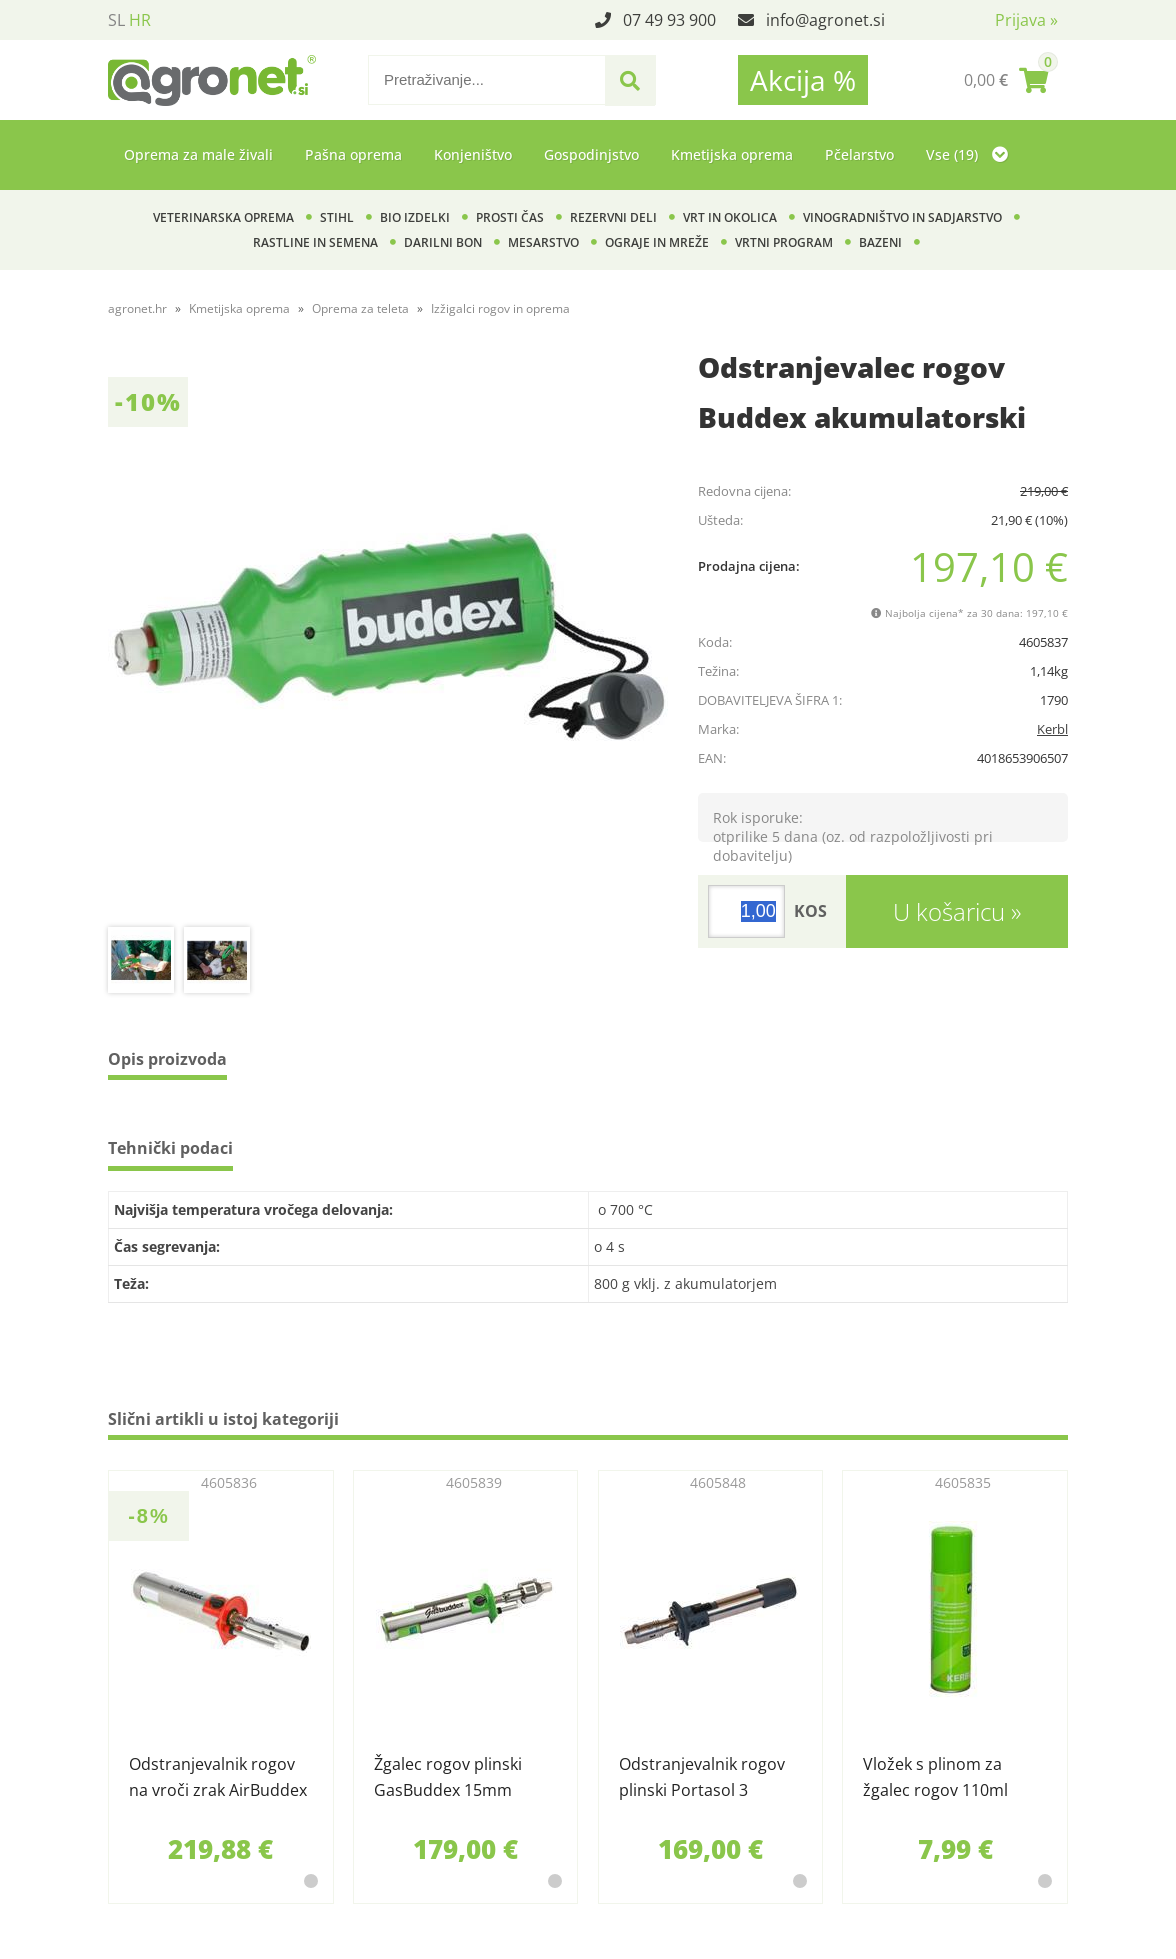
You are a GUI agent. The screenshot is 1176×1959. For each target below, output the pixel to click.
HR (140, 20)
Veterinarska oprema (223, 217)
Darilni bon (443, 242)
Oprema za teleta (360, 308)
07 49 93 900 (669, 20)
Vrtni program (784, 242)
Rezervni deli (613, 217)
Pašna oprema (353, 154)
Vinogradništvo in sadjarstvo (902, 217)
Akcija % (803, 80)
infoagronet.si (825, 20)
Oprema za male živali (198, 154)
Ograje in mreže (657, 242)
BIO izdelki (415, 217)
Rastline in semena (315, 242)
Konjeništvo (473, 154)
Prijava (1026, 20)
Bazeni (880, 242)
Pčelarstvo (859, 154)
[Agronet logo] (212, 80)
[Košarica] (1006, 80)
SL (116, 20)
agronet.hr (137, 308)
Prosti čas (510, 217)
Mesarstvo (543, 242)
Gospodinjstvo (591, 154)
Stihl (337, 217)
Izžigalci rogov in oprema (500, 308)
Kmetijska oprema (732, 154)
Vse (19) (967, 154)
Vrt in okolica (730, 217)
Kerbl (1052, 729)
